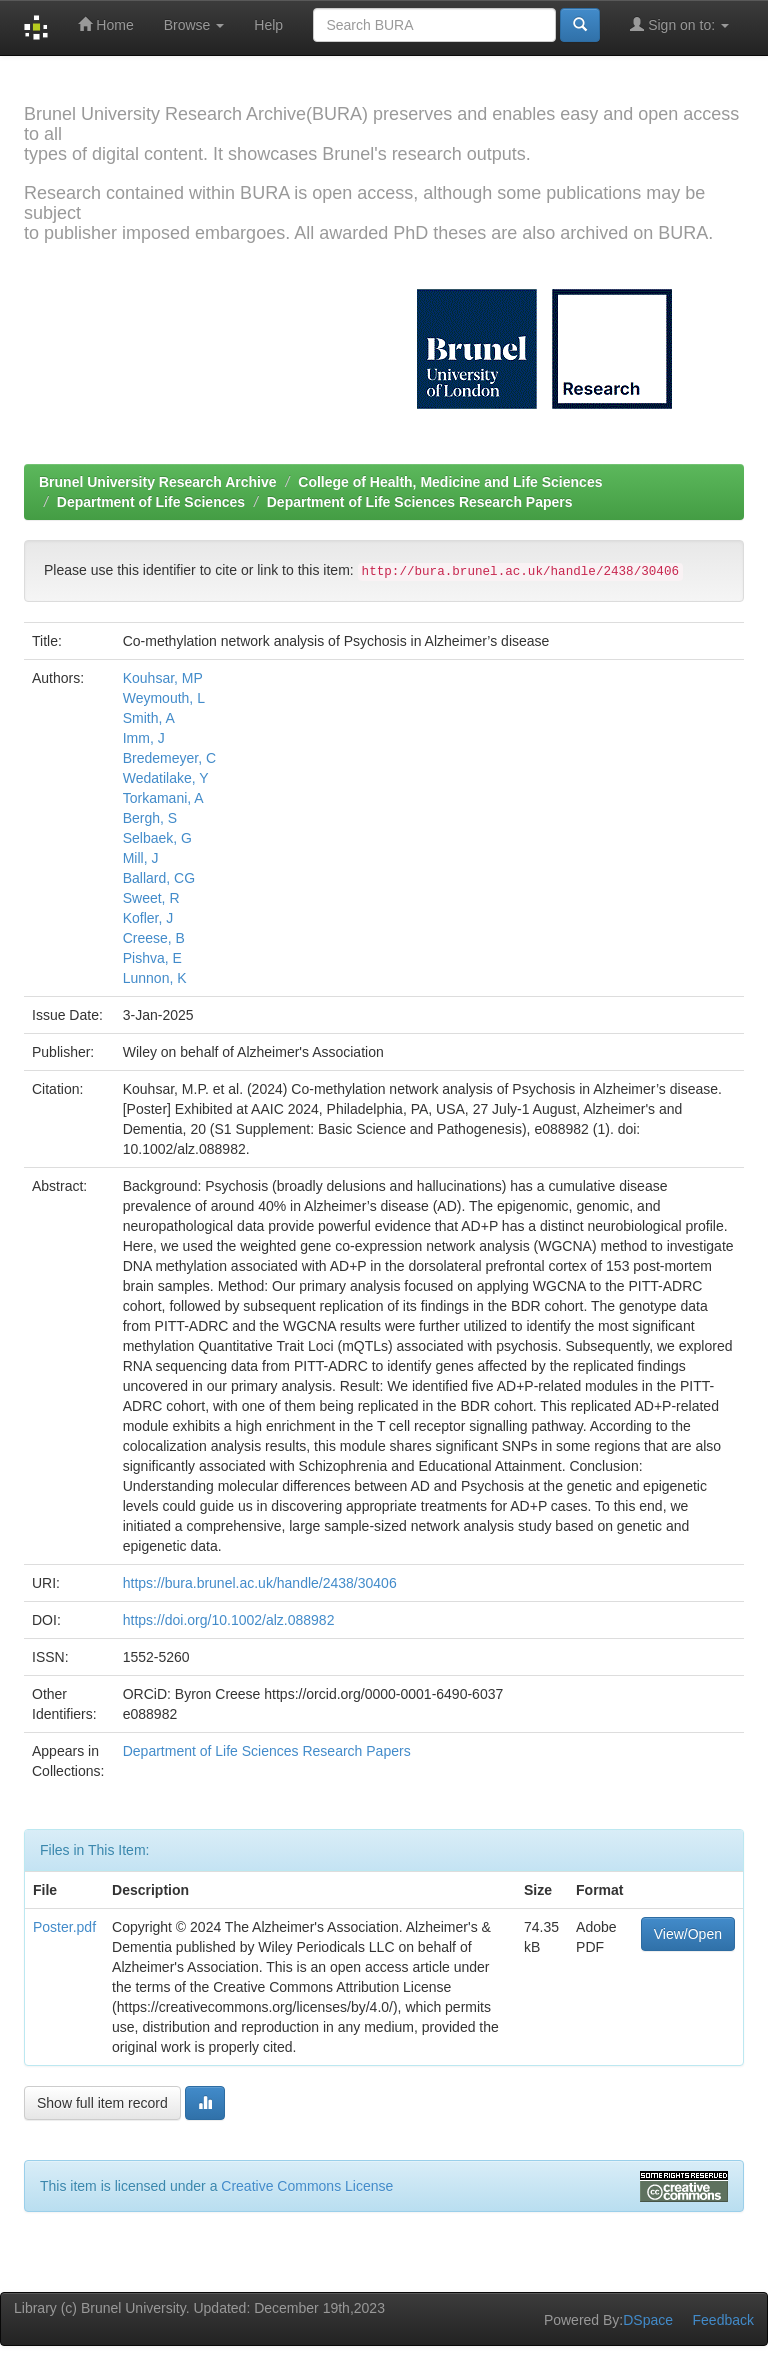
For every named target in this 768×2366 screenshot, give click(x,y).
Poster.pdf (64, 1927)
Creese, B (154, 938)
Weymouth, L (164, 698)
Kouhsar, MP (163, 678)
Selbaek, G (157, 838)
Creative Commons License (307, 2186)
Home (105, 24)
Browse (194, 25)
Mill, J (141, 858)
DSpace (648, 2320)
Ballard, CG (159, 878)
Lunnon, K (155, 978)
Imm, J (144, 738)
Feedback (723, 2320)
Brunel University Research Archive (158, 482)
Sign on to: (679, 24)
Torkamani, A (163, 798)
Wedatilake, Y (166, 778)
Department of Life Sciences (151, 502)
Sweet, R (151, 898)
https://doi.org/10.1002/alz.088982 (229, 1620)
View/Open (688, 1934)
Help (268, 25)
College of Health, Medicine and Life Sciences (450, 482)
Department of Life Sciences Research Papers (420, 502)
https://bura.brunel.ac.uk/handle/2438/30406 (260, 1583)
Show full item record (102, 2103)
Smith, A (149, 718)
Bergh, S (150, 818)
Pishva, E (152, 958)
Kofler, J (148, 918)
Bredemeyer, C (169, 758)
